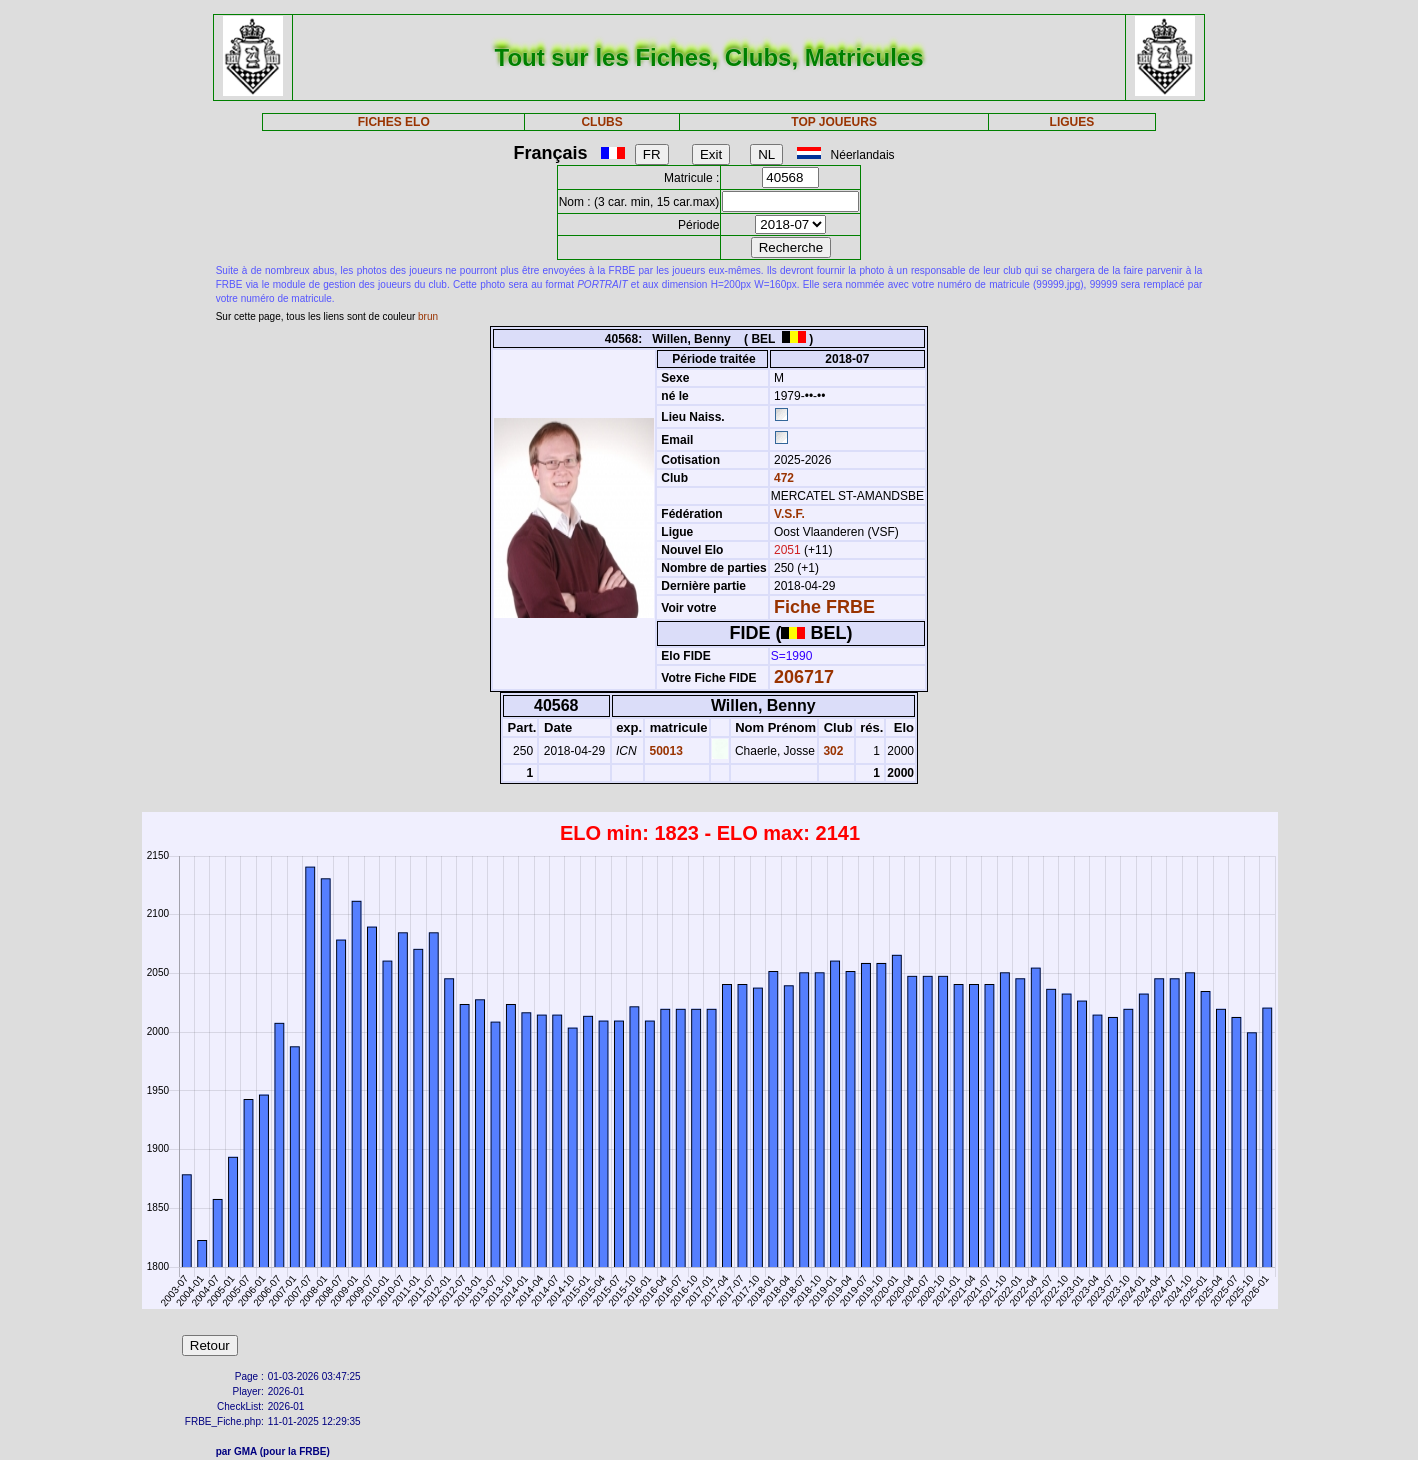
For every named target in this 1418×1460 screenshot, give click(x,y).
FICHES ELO (394, 122)
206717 (804, 677)
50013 (664, 751)
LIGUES (1072, 122)
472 (782, 478)
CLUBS (601, 122)
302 (831, 751)
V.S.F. (789, 514)
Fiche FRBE (824, 607)
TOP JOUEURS (834, 122)
